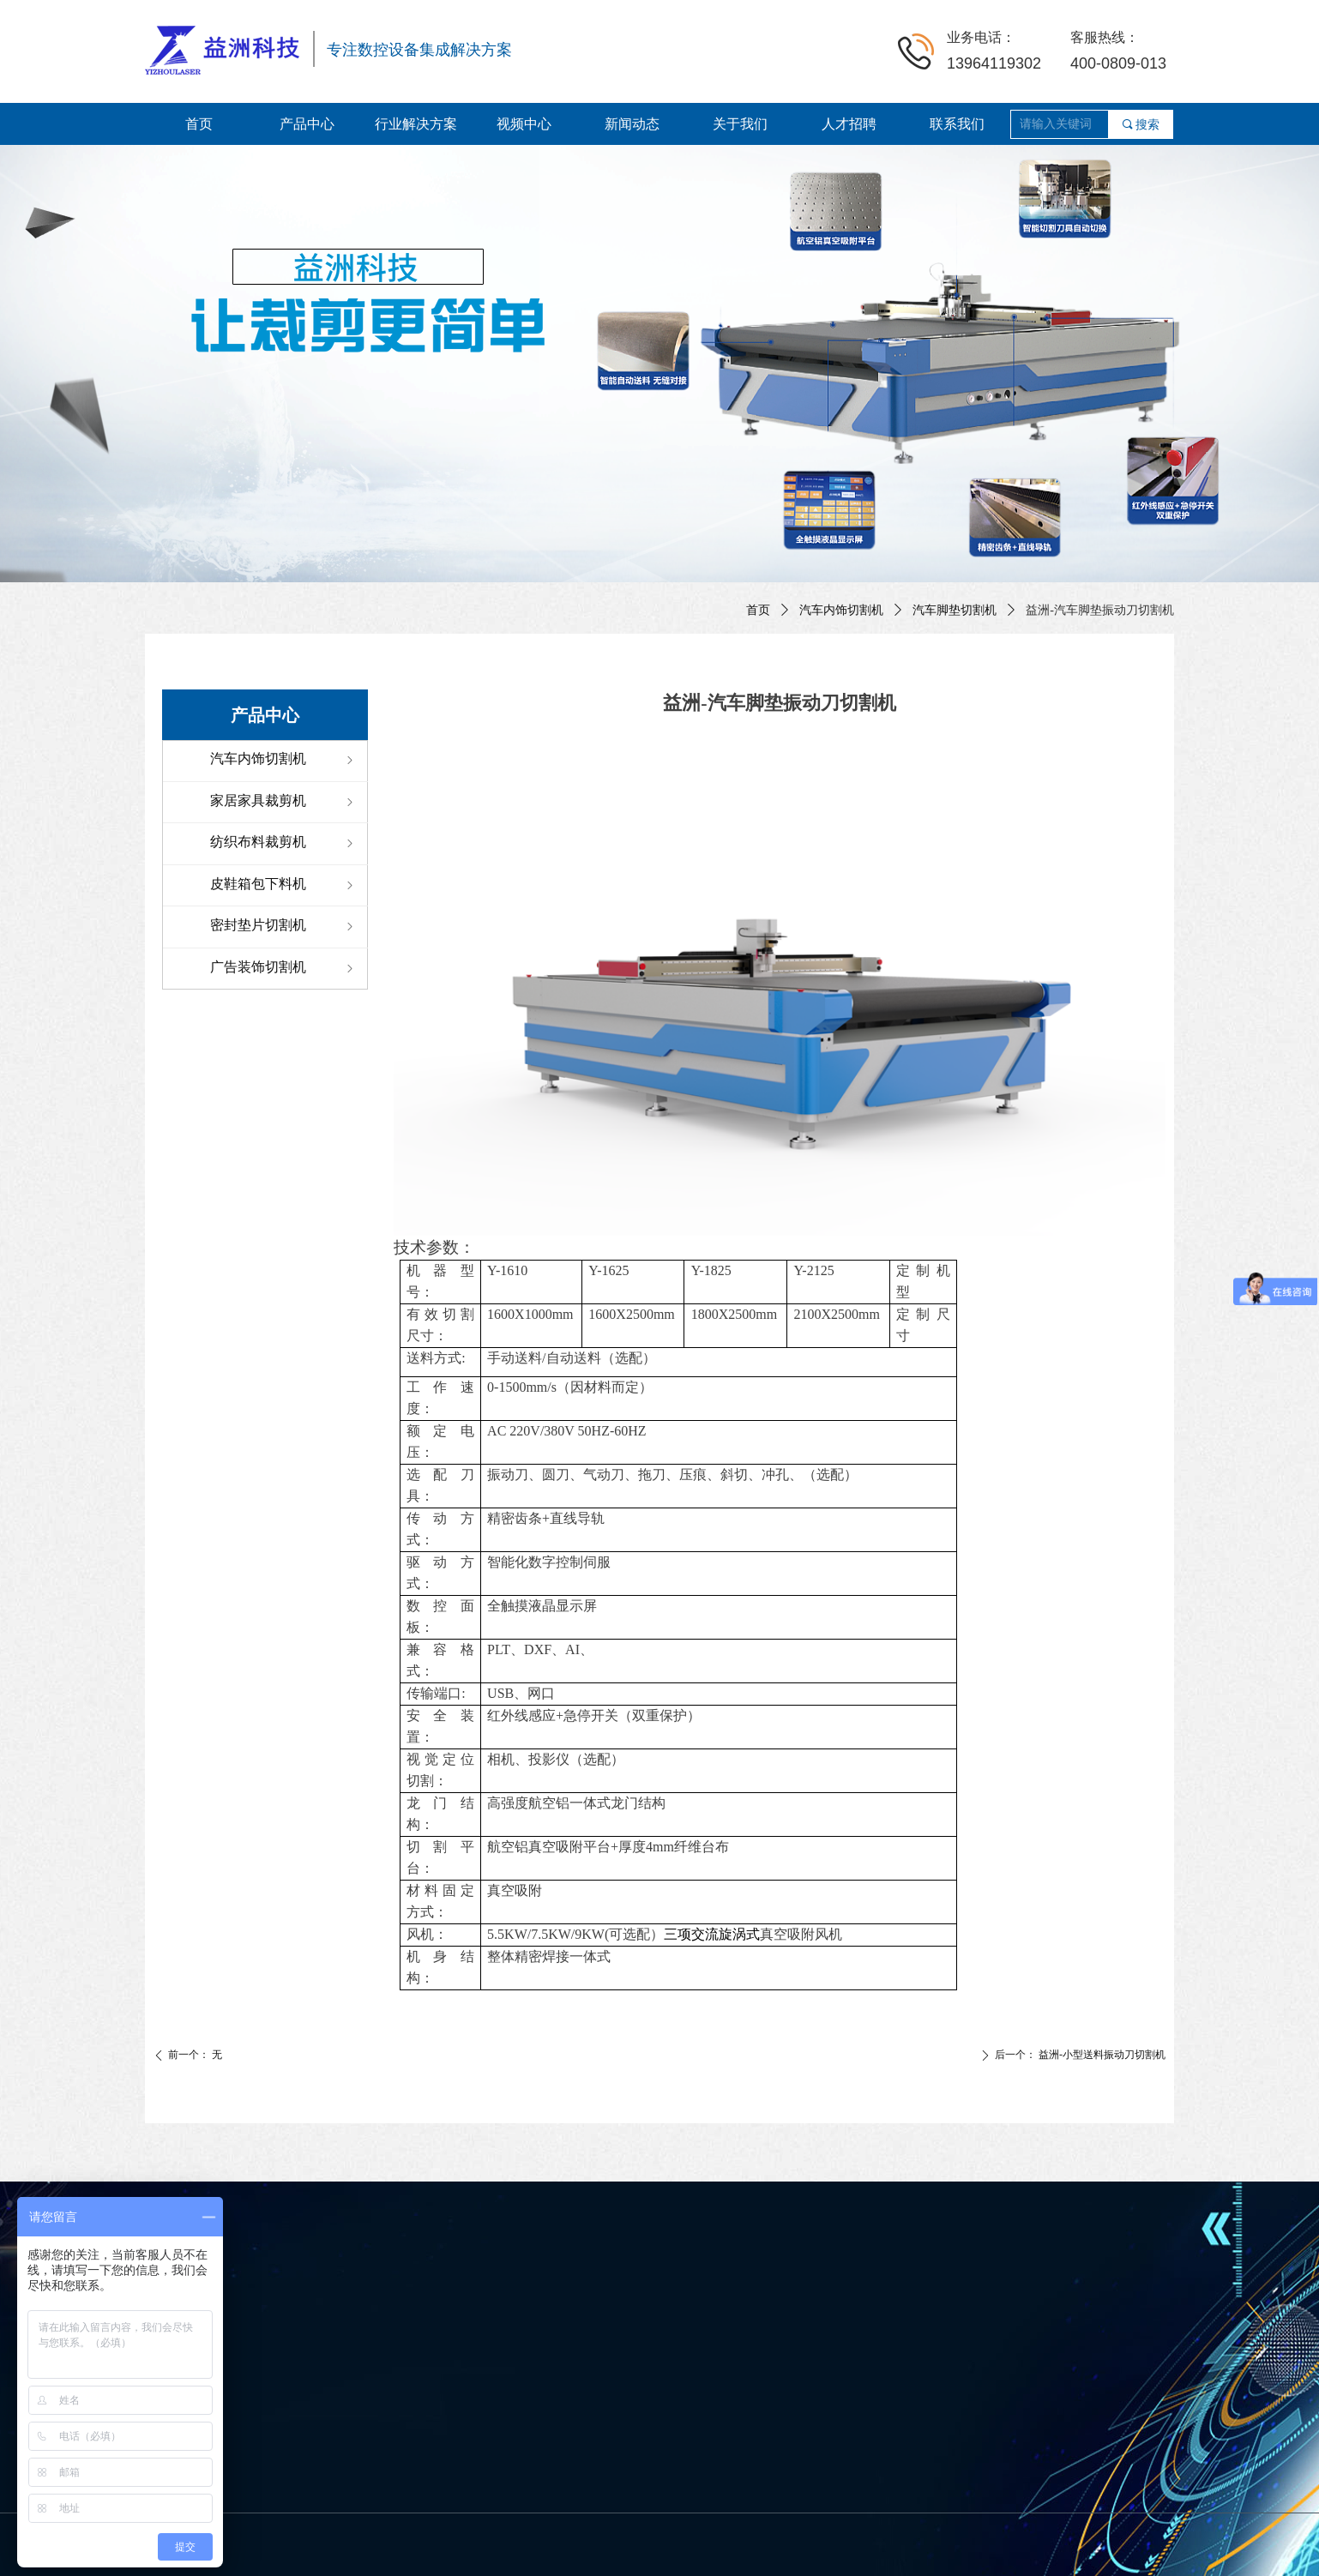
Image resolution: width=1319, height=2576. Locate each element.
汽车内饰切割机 (841, 610)
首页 (758, 610)
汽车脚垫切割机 (954, 610)
